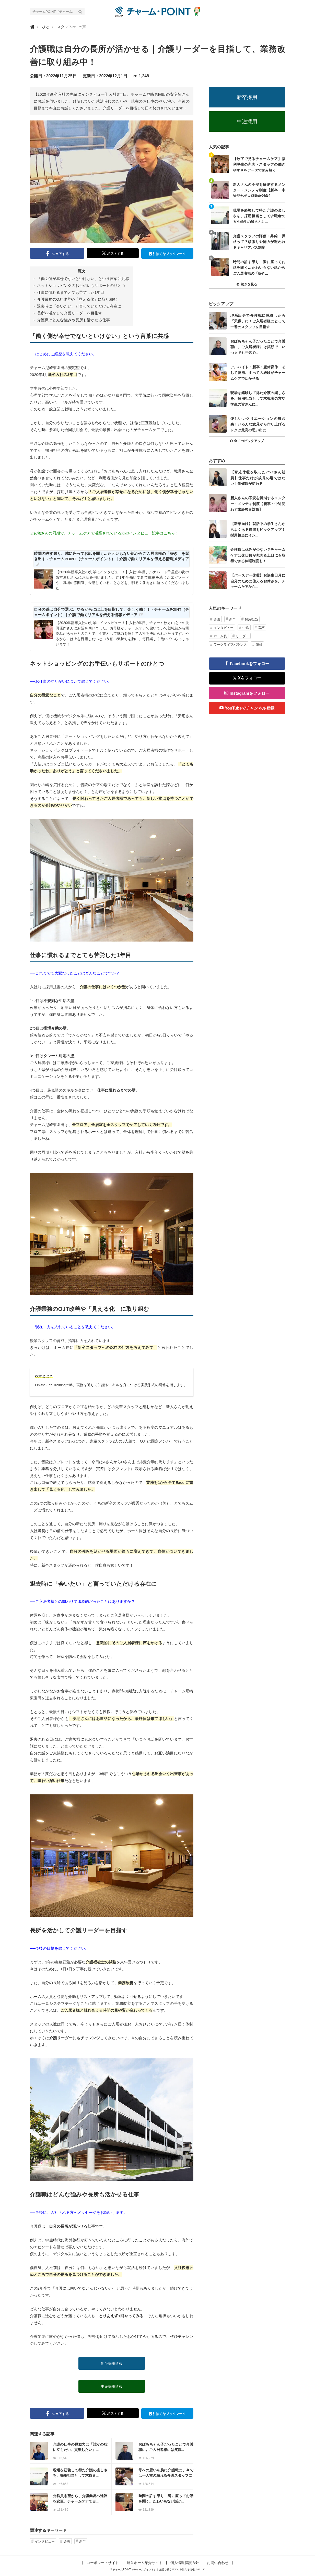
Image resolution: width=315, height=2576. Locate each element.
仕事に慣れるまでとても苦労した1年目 (70, 292)
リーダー (242, 636)
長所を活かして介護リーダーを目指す (69, 313)
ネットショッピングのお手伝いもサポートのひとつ (81, 285)
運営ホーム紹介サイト (144, 2563)
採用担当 (251, 619)
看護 (261, 628)
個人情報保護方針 (184, 2563)
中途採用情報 (111, 2386)
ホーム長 (220, 636)
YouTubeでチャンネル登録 (249, 708)
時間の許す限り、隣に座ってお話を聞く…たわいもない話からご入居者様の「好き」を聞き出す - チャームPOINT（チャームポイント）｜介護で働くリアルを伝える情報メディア (111, 556)
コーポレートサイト (103, 2563)
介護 (67, 2541)
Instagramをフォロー (250, 693)
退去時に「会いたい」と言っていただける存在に (79, 306)
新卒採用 (247, 97)
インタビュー (45, 2541)
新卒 (82, 2541)
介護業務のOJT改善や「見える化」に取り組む (77, 299)
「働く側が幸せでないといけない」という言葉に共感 (83, 278)
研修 (259, 644)
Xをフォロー (247, 678)
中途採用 (247, 121)
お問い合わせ (217, 2563)
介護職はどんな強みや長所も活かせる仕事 (73, 320)
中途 (245, 628)
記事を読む (70, 2450)
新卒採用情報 (111, 2363)
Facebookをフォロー (250, 664)
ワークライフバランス (230, 644)
